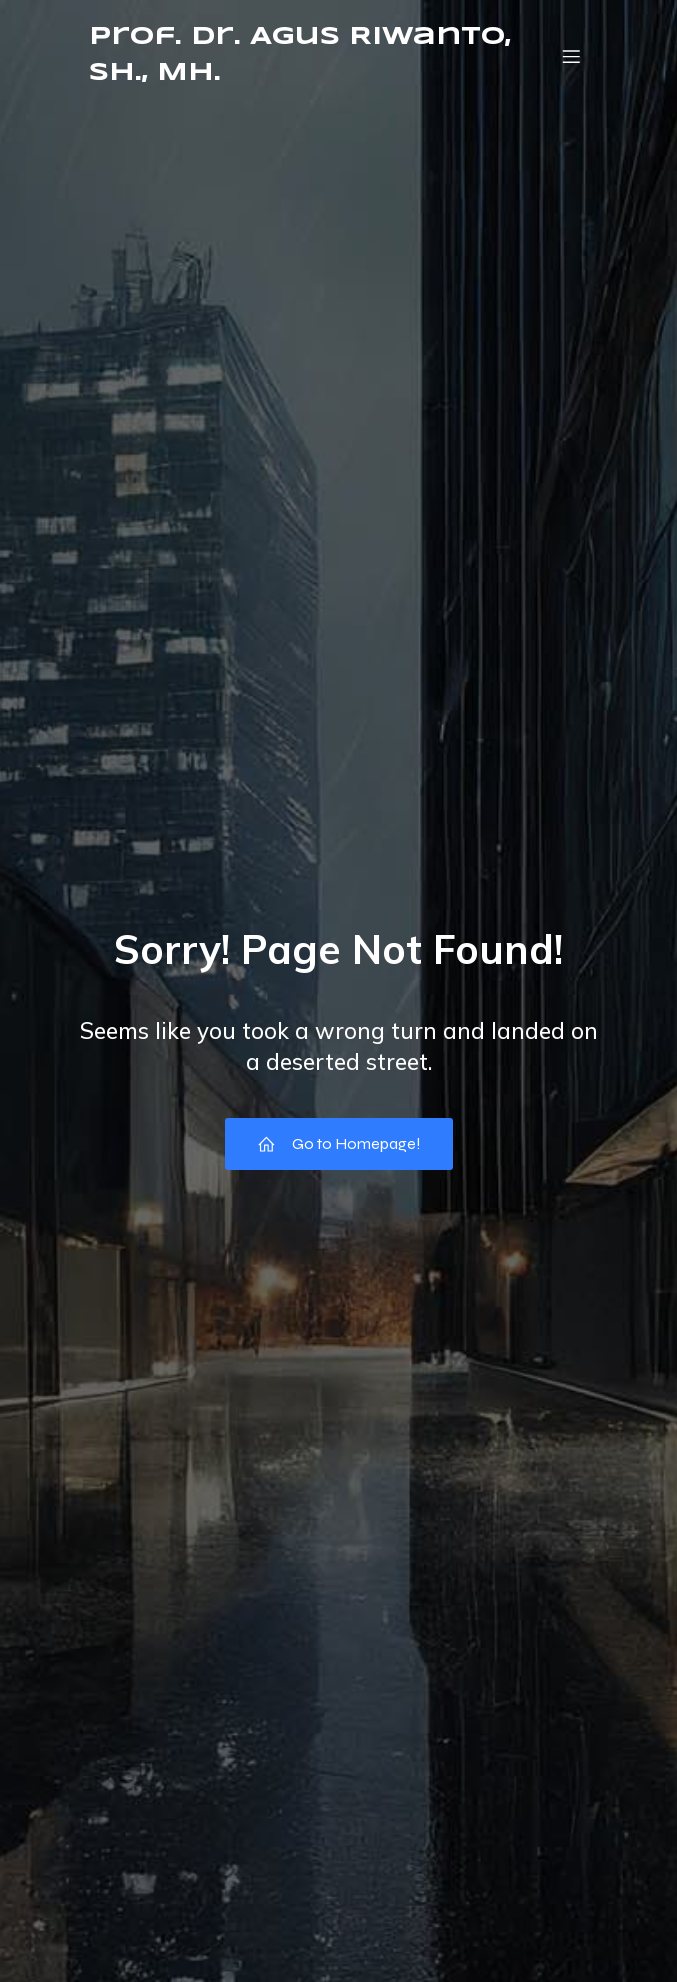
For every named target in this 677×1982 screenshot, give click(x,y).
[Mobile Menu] (572, 56)
